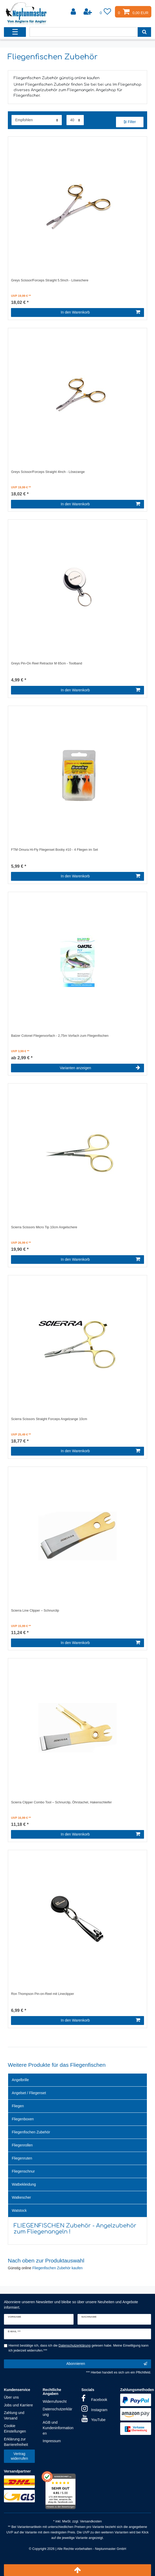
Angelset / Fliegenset (29, 2093)
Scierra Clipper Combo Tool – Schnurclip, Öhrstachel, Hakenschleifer (61, 1802)
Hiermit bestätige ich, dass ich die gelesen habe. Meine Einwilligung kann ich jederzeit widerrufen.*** (79, 2348)
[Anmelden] (74, 12)
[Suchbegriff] (83, 32)
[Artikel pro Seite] (75, 120)
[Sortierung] (37, 120)
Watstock (19, 2210)
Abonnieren (106, 2363)
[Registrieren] (88, 12)
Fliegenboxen (23, 2119)
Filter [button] (130, 122)
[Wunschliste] (105, 12)
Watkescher (21, 2197)
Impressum (52, 2441)
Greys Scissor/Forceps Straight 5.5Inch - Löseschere (49, 280)
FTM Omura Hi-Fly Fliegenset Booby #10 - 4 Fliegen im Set (54, 850)
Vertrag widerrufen (19, 2456)
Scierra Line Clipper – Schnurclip (35, 1610)
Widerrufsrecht (55, 2401)
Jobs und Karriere (18, 2405)
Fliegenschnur (23, 2171)
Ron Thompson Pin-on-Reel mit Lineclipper (42, 1994)
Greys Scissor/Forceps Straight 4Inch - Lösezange (48, 472)
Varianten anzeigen (100, 1068)
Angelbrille (20, 2080)
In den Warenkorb (100, 312)
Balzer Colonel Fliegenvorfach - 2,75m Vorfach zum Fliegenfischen (59, 1036)
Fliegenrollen (22, 2145)
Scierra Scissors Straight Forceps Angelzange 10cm (49, 1419)
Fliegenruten (22, 2158)
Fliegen (18, 2106)
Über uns (11, 2397)
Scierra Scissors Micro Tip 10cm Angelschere (44, 1227)
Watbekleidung (24, 2184)
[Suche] (144, 32)
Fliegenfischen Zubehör (31, 2132)
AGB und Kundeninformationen (58, 2427)
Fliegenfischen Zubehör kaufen (57, 2268)
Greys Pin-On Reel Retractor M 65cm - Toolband (46, 663)
